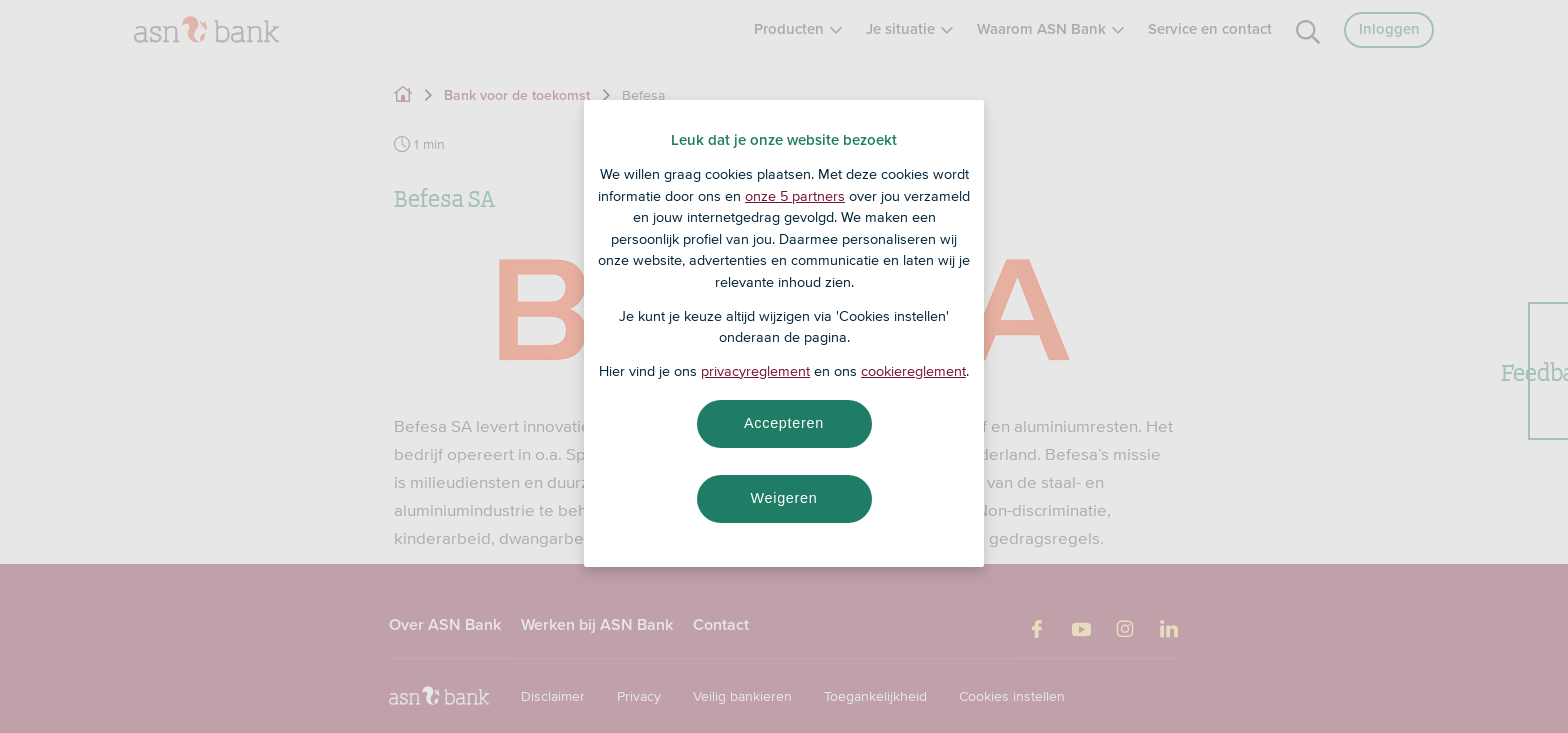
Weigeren (783, 498)
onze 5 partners (795, 196)
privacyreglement (755, 371)
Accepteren (784, 423)
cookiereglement (913, 371)
